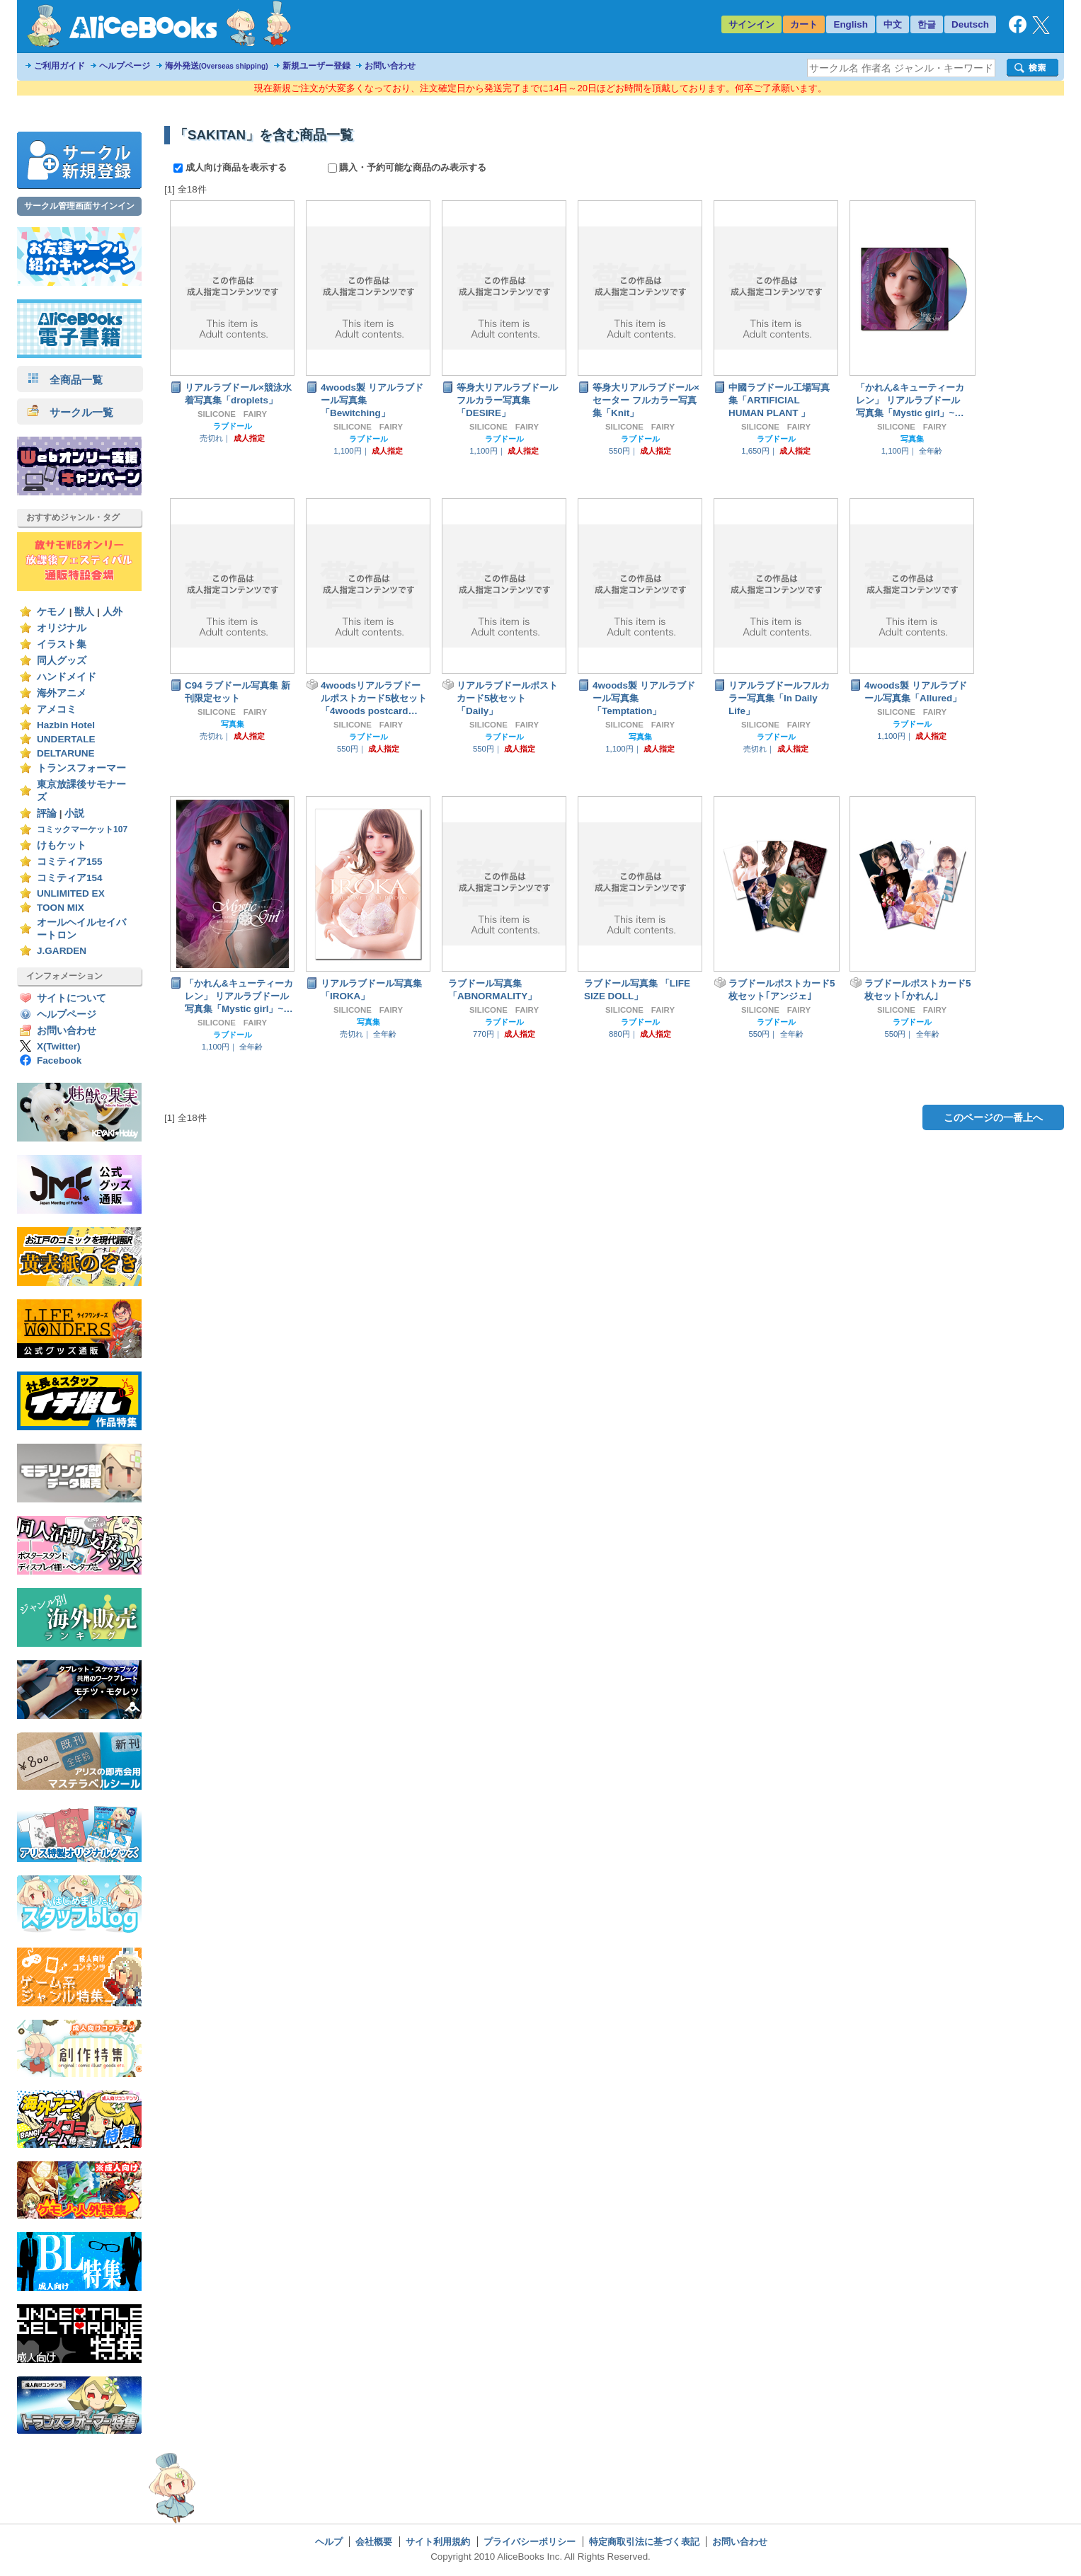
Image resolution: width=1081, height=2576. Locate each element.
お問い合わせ (390, 66)
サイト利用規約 (438, 2541)
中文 (892, 24)
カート (804, 24)
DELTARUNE (66, 753)
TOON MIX (60, 907)
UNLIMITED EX (71, 893)
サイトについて (71, 998)
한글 (926, 24)
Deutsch (970, 24)
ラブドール (232, 426)
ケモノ (52, 611)
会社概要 (373, 2541)
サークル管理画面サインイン (79, 206)
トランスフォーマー (81, 768)
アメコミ (56, 709)
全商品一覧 (65, 380)
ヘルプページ (124, 66)
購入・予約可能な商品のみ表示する (407, 167)
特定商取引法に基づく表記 (644, 2541)
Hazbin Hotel (66, 725)
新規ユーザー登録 (316, 66)
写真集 (912, 439)
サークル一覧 (70, 412)
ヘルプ (329, 2541)
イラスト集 (61, 644)
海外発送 (216, 66)
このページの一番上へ (993, 1117)
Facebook (59, 1060)
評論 (47, 813)
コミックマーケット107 (82, 829)
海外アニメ (61, 693)
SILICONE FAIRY (232, 414)
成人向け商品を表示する (231, 167)
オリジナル (61, 628)
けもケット (61, 845)
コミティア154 (70, 878)
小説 (74, 813)
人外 (112, 611)
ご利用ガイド (59, 66)
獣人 (84, 611)
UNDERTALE (66, 739)
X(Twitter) (59, 1046)
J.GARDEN (61, 950)
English (850, 24)
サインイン (751, 24)
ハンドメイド (66, 677)
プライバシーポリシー (530, 2541)
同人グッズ (61, 660)
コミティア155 (70, 861)
